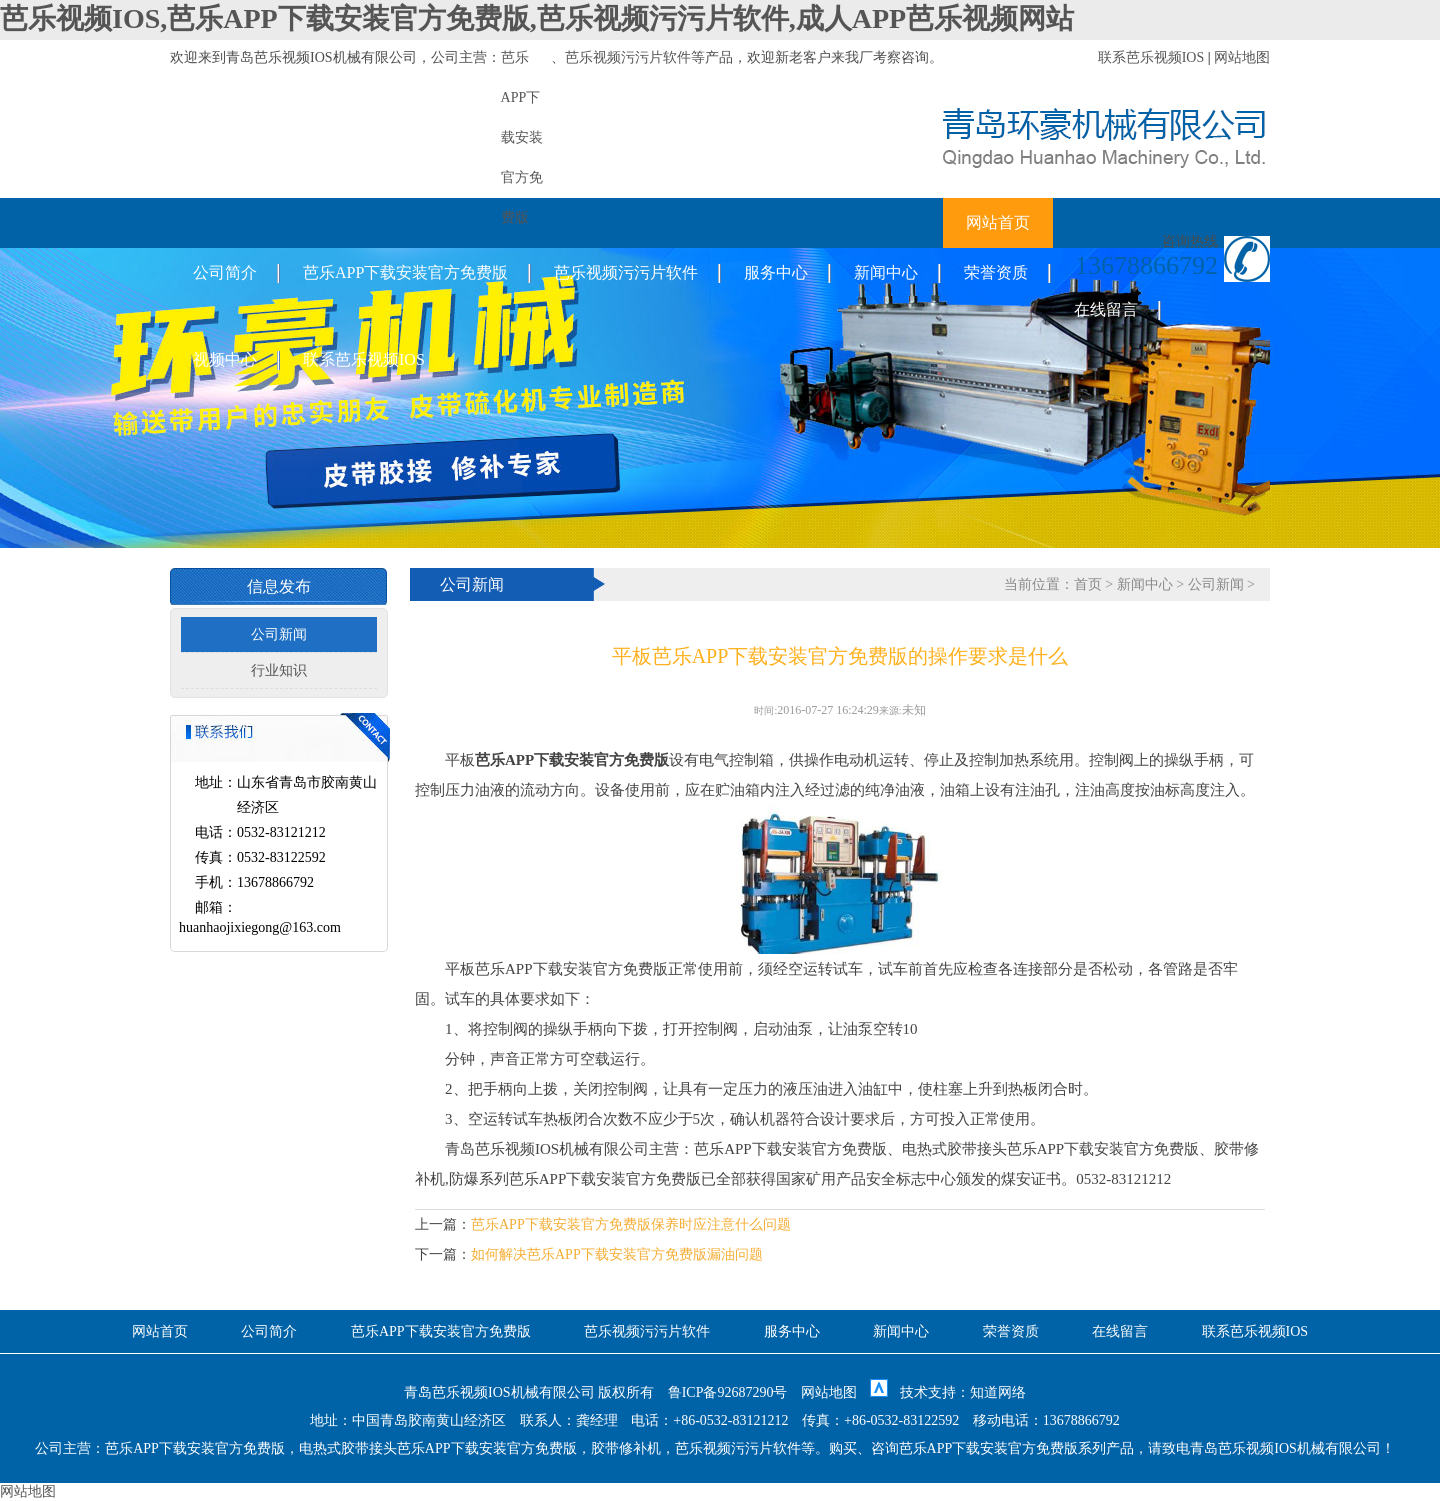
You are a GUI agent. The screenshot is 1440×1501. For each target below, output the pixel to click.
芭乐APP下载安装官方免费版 (405, 272)
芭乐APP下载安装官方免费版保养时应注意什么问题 (631, 1224)
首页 (1088, 584)
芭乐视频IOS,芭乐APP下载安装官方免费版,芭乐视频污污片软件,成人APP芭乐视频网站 (537, 18)
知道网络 (998, 1392)
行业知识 (279, 670)
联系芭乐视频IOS (1151, 57)
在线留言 (1106, 309)
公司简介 (225, 272)
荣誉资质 (996, 272)
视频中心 (225, 359)
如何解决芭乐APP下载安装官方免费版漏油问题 (617, 1254)
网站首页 (998, 222)
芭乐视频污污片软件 (628, 57)
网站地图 (1242, 57)
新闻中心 (886, 272)
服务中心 (776, 272)
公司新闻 (279, 634)
